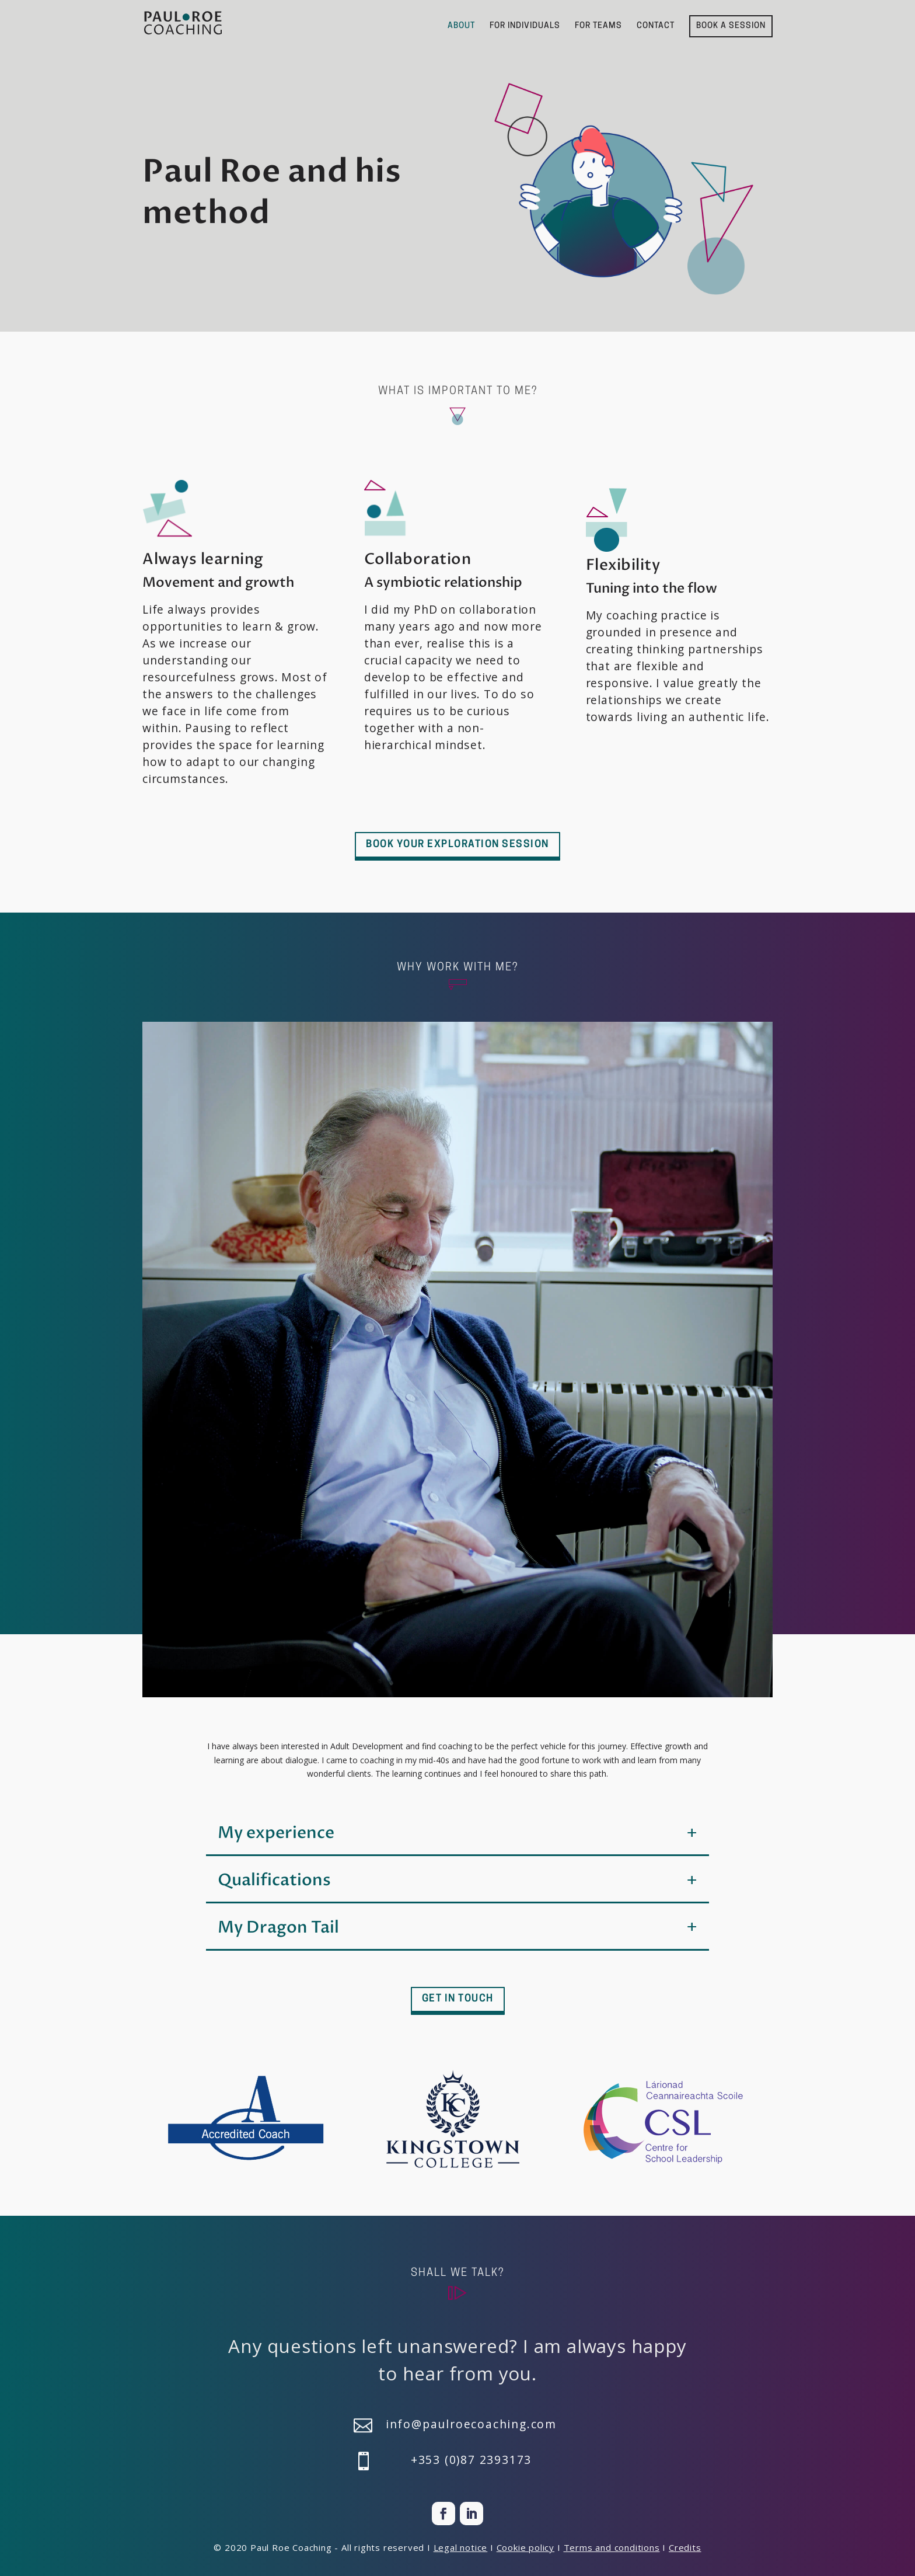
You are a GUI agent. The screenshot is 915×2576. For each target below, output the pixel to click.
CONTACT (656, 26)
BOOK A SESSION (731, 26)
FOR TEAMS (598, 26)
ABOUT (461, 26)
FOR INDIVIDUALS (525, 26)
